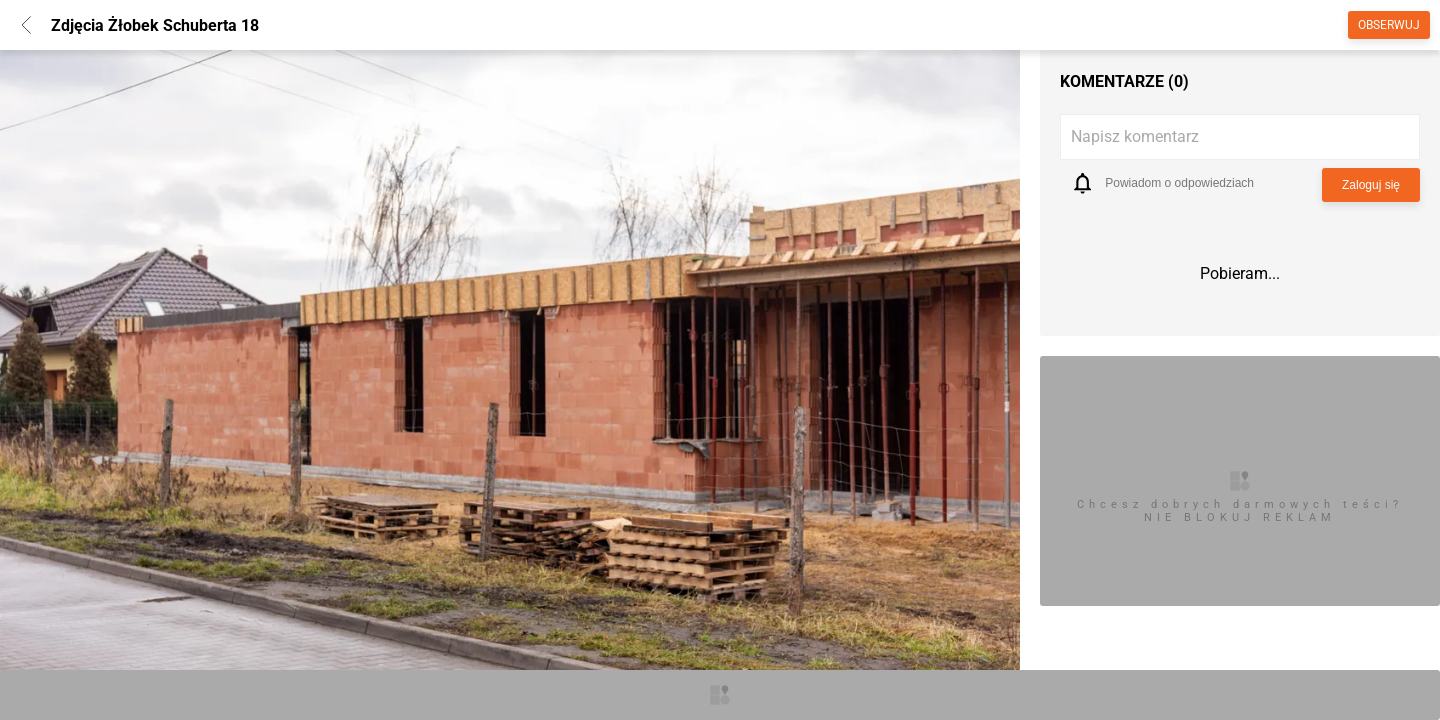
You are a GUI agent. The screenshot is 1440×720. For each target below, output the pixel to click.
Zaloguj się (1371, 185)
